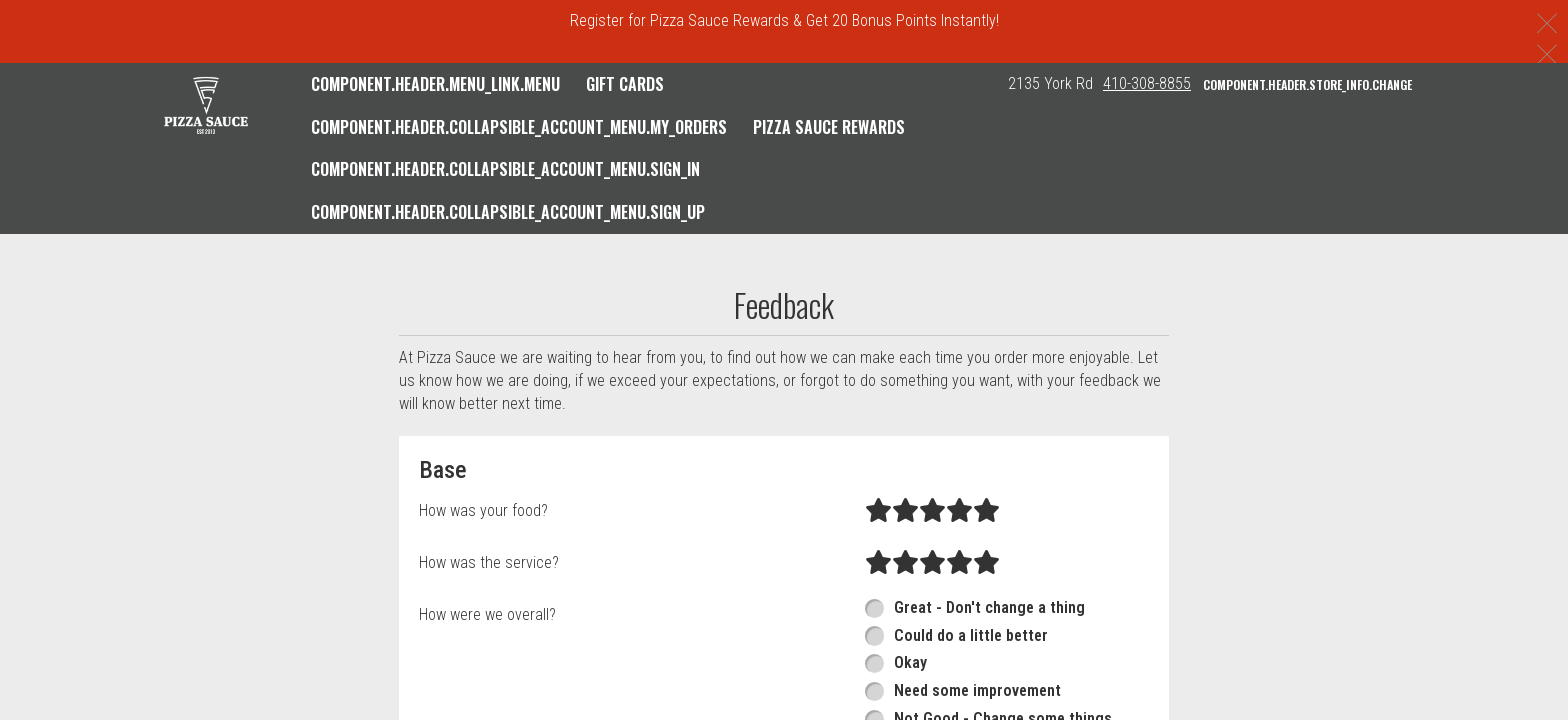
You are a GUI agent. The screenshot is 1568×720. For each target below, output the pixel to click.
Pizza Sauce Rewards (829, 127)
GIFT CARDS (625, 84)
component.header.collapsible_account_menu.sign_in (505, 169)
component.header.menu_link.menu (435, 84)
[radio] (878, 511)
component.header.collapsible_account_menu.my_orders (519, 127)
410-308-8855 (1147, 83)
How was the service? (489, 562)
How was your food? (483, 510)
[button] (206, 105)
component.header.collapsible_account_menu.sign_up (508, 212)
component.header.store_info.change (1307, 84)
